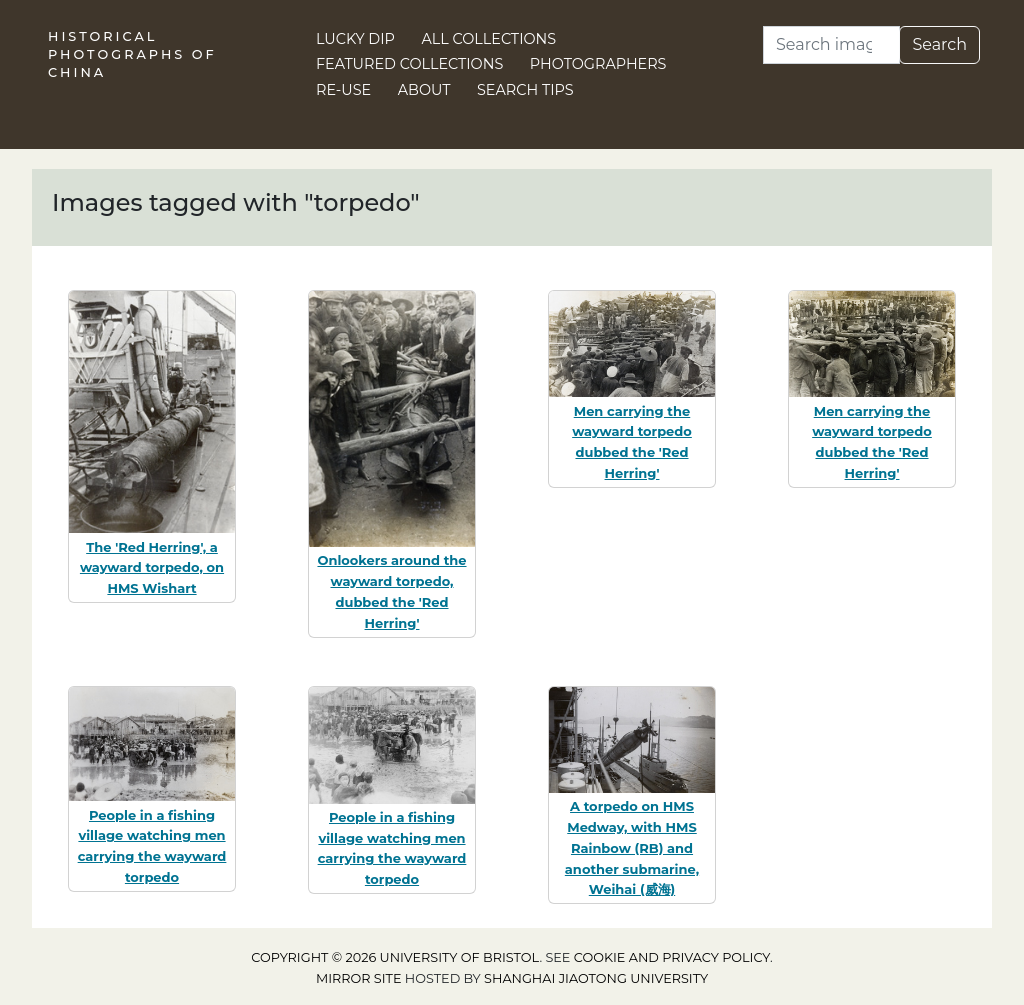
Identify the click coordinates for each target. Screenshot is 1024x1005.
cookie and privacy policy (672, 957)
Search (939, 44)
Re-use (343, 90)
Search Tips (525, 90)
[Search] (831, 45)
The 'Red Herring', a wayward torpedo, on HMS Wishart (152, 568)
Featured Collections (409, 64)
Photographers (598, 64)
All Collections (489, 39)
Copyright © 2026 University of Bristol (395, 957)
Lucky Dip (355, 39)
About (424, 90)
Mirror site (359, 978)
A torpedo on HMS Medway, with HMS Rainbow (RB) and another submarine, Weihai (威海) (632, 847)
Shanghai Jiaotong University (596, 978)
